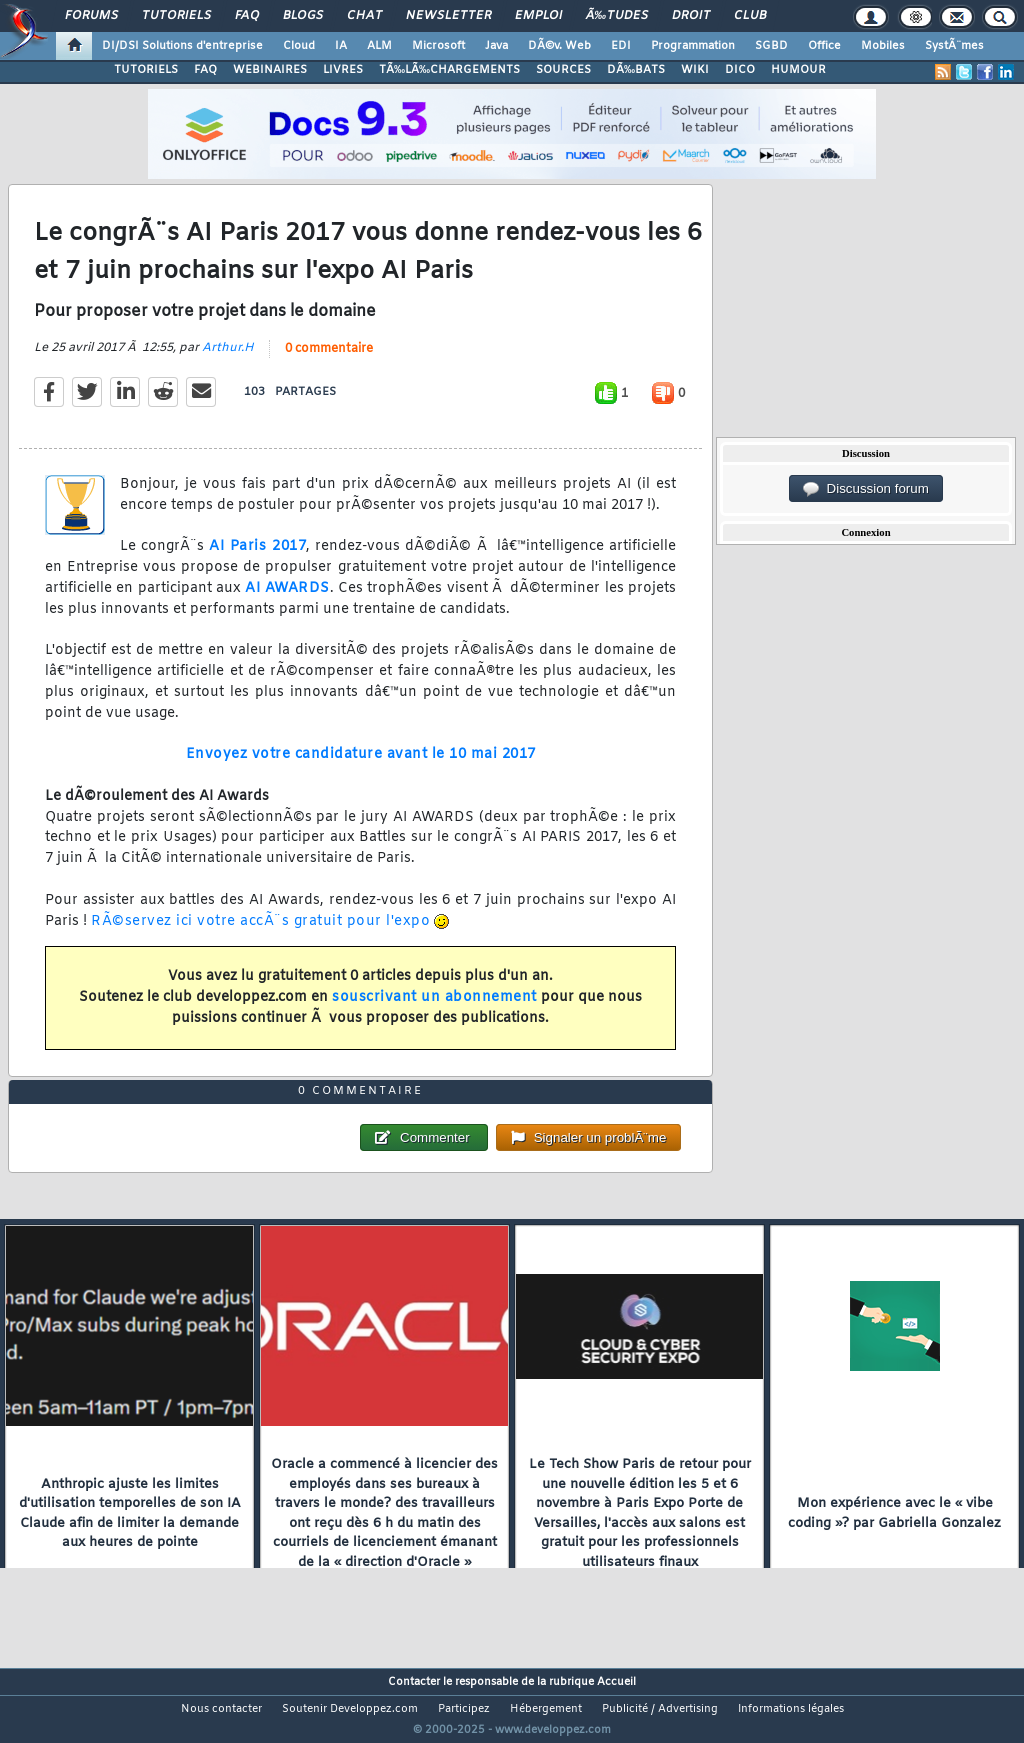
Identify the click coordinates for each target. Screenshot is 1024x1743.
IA (341, 46)
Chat (364, 16)
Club (750, 16)
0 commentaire (329, 361)
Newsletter (448, 16)
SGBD (771, 46)
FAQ (247, 16)
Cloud (299, 46)
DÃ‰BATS (636, 70)
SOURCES (563, 70)
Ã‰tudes (617, 16)
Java (496, 46)
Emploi (538, 16)
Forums (91, 16)
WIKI (695, 70)
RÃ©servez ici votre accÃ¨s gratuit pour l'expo (260, 933)
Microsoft (438, 46)
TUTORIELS (146, 70)
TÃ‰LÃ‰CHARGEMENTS (449, 70)
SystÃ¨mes (954, 46)
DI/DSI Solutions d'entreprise (182, 46)
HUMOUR (798, 70)
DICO (740, 70)
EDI (621, 46)
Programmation (693, 46)
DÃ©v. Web (559, 46)
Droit (691, 16)
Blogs (303, 16)
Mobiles (883, 46)
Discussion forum (866, 489)
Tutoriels (176, 16)
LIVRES (343, 70)
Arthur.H (228, 360)
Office (824, 46)
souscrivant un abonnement (434, 1009)
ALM (379, 46)
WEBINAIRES (270, 70)
